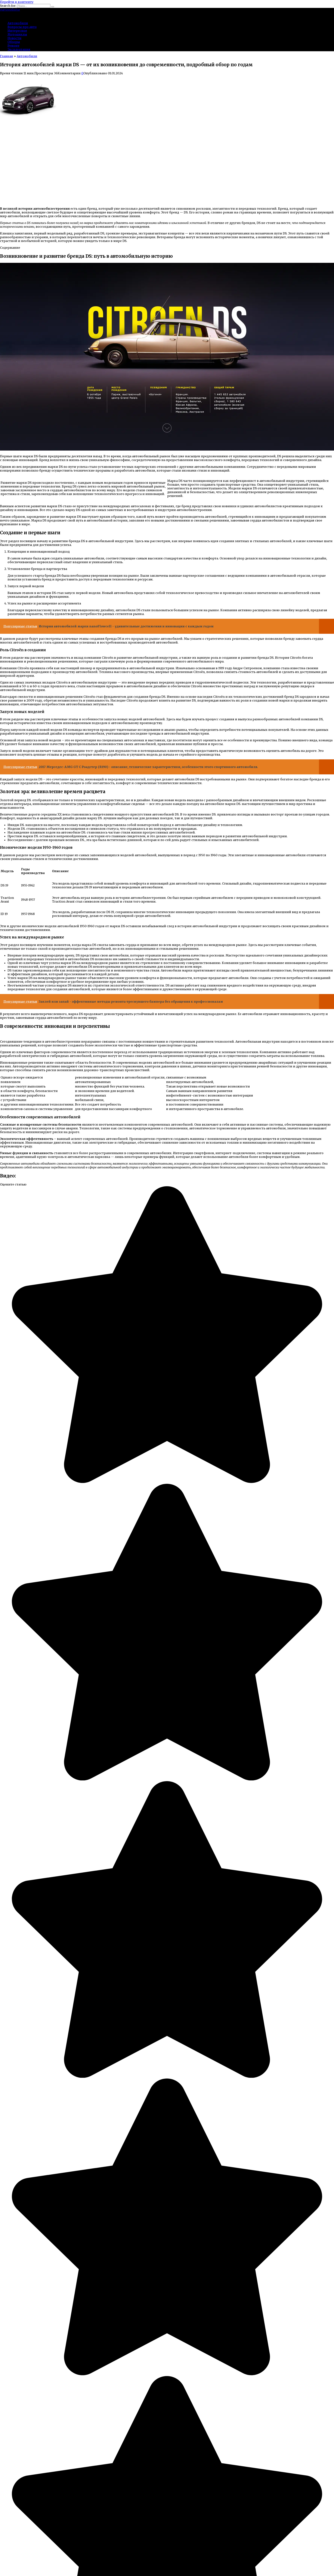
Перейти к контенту (16, 2)
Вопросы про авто (22, 27)
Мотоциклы (17, 34)
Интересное (17, 30)
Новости (14, 38)
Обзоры (14, 42)
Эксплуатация (19, 49)
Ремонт (14, 45)
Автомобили (10, 9)
